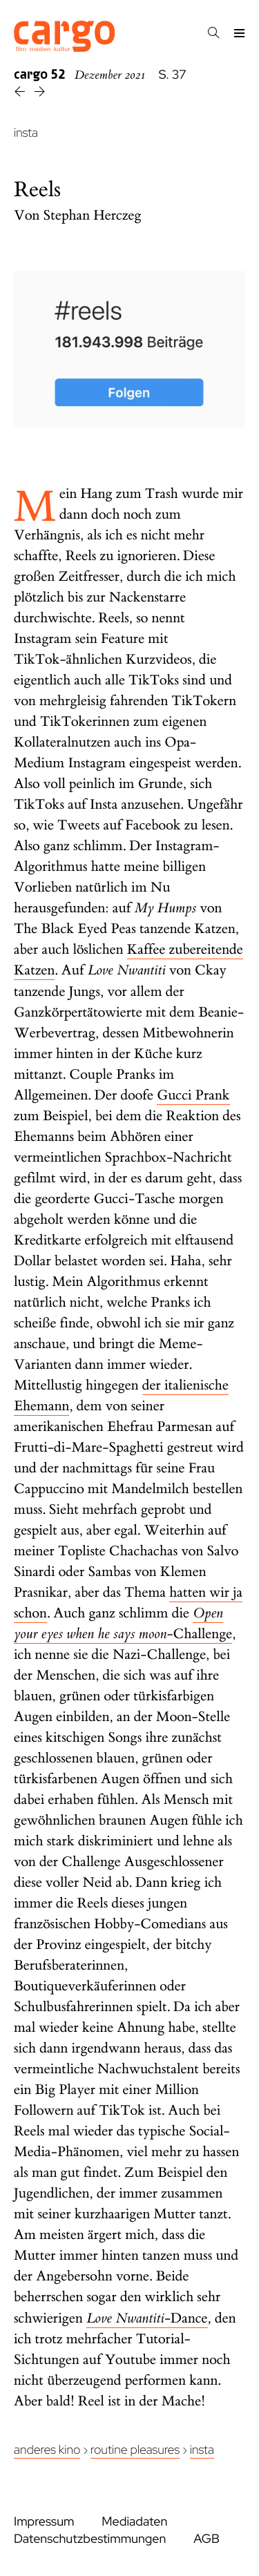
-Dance (147, 2318)
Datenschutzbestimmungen (90, 2539)
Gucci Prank (193, 1095)
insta (26, 133)
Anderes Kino (47, 2450)
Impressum (44, 2522)
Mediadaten (134, 2522)
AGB (206, 2539)
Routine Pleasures (135, 2450)
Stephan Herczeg (93, 215)
